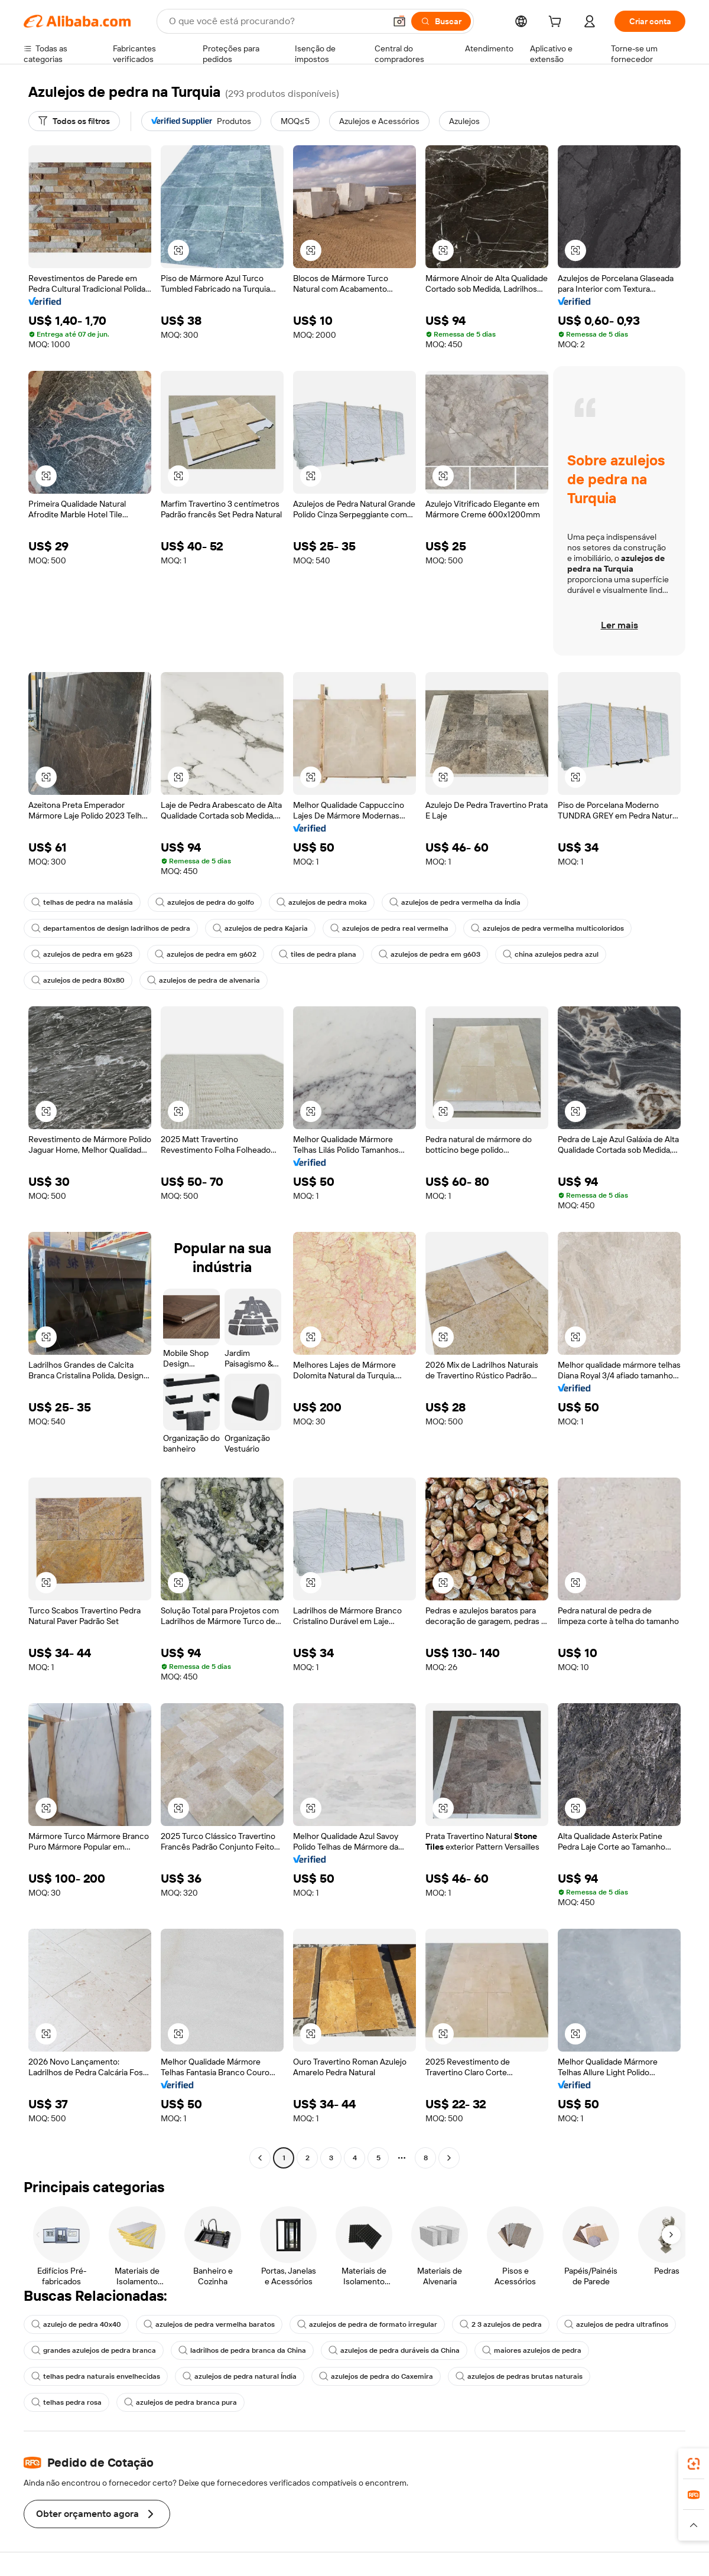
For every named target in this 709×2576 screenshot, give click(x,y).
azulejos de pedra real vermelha (389, 928)
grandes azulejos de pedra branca (93, 2350)
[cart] (557, 23)
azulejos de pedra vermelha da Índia (455, 902)
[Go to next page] (449, 2158)
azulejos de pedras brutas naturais (519, 2376)
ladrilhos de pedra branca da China (242, 2350)
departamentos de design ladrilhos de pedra (110, 928)
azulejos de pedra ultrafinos (616, 2324)
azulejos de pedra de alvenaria (203, 980)
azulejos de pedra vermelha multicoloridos (547, 928)
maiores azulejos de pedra (531, 2350)
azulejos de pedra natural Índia (240, 2376)
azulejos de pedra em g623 (81, 954)
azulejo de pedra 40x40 (76, 2324)
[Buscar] (441, 21)
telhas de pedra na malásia (82, 902)
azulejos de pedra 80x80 (78, 980)
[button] (399, 21)
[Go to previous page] (260, 2158)
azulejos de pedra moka (322, 902)
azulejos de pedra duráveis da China (394, 2350)
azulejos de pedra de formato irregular (367, 2324)
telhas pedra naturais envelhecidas (95, 2376)
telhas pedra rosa (66, 2402)
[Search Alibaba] (276, 21)
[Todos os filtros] (74, 121)
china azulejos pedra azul (551, 954)
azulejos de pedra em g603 (429, 954)
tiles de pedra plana (317, 954)
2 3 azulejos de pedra (501, 2324)
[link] (693, 2463)
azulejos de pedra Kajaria (260, 928)
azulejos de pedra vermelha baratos (209, 2324)
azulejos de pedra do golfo (204, 902)
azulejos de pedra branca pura (180, 2402)
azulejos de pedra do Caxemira (376, 2376)
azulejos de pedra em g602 (205, 954)
